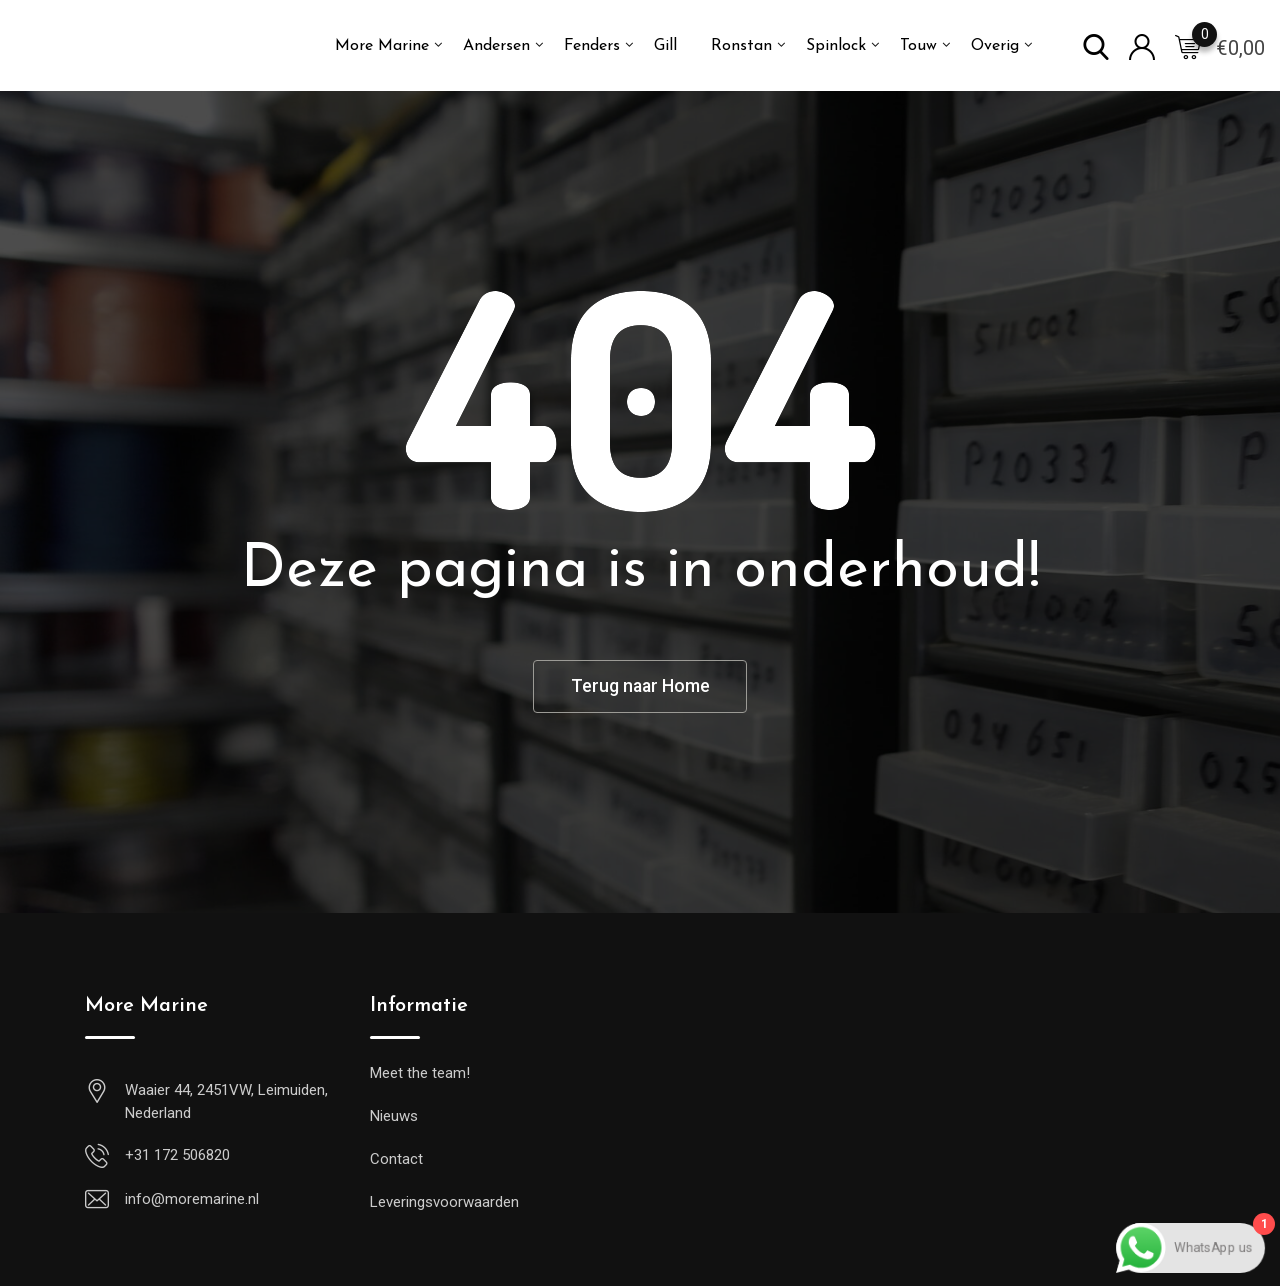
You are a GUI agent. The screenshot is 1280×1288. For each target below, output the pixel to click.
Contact (396, 1161)
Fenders (592, 46)
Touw (918, 46)
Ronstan (741, 46)
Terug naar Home (640, 687)
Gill (665, 46)
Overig (995, 46)
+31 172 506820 (177, 1157)
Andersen (496, 46)
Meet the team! (420, 1075)
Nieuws (394, 1118)
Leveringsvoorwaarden (444, 1204)
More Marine (382, 46)
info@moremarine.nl (192, 1201)
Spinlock (836, 46)
